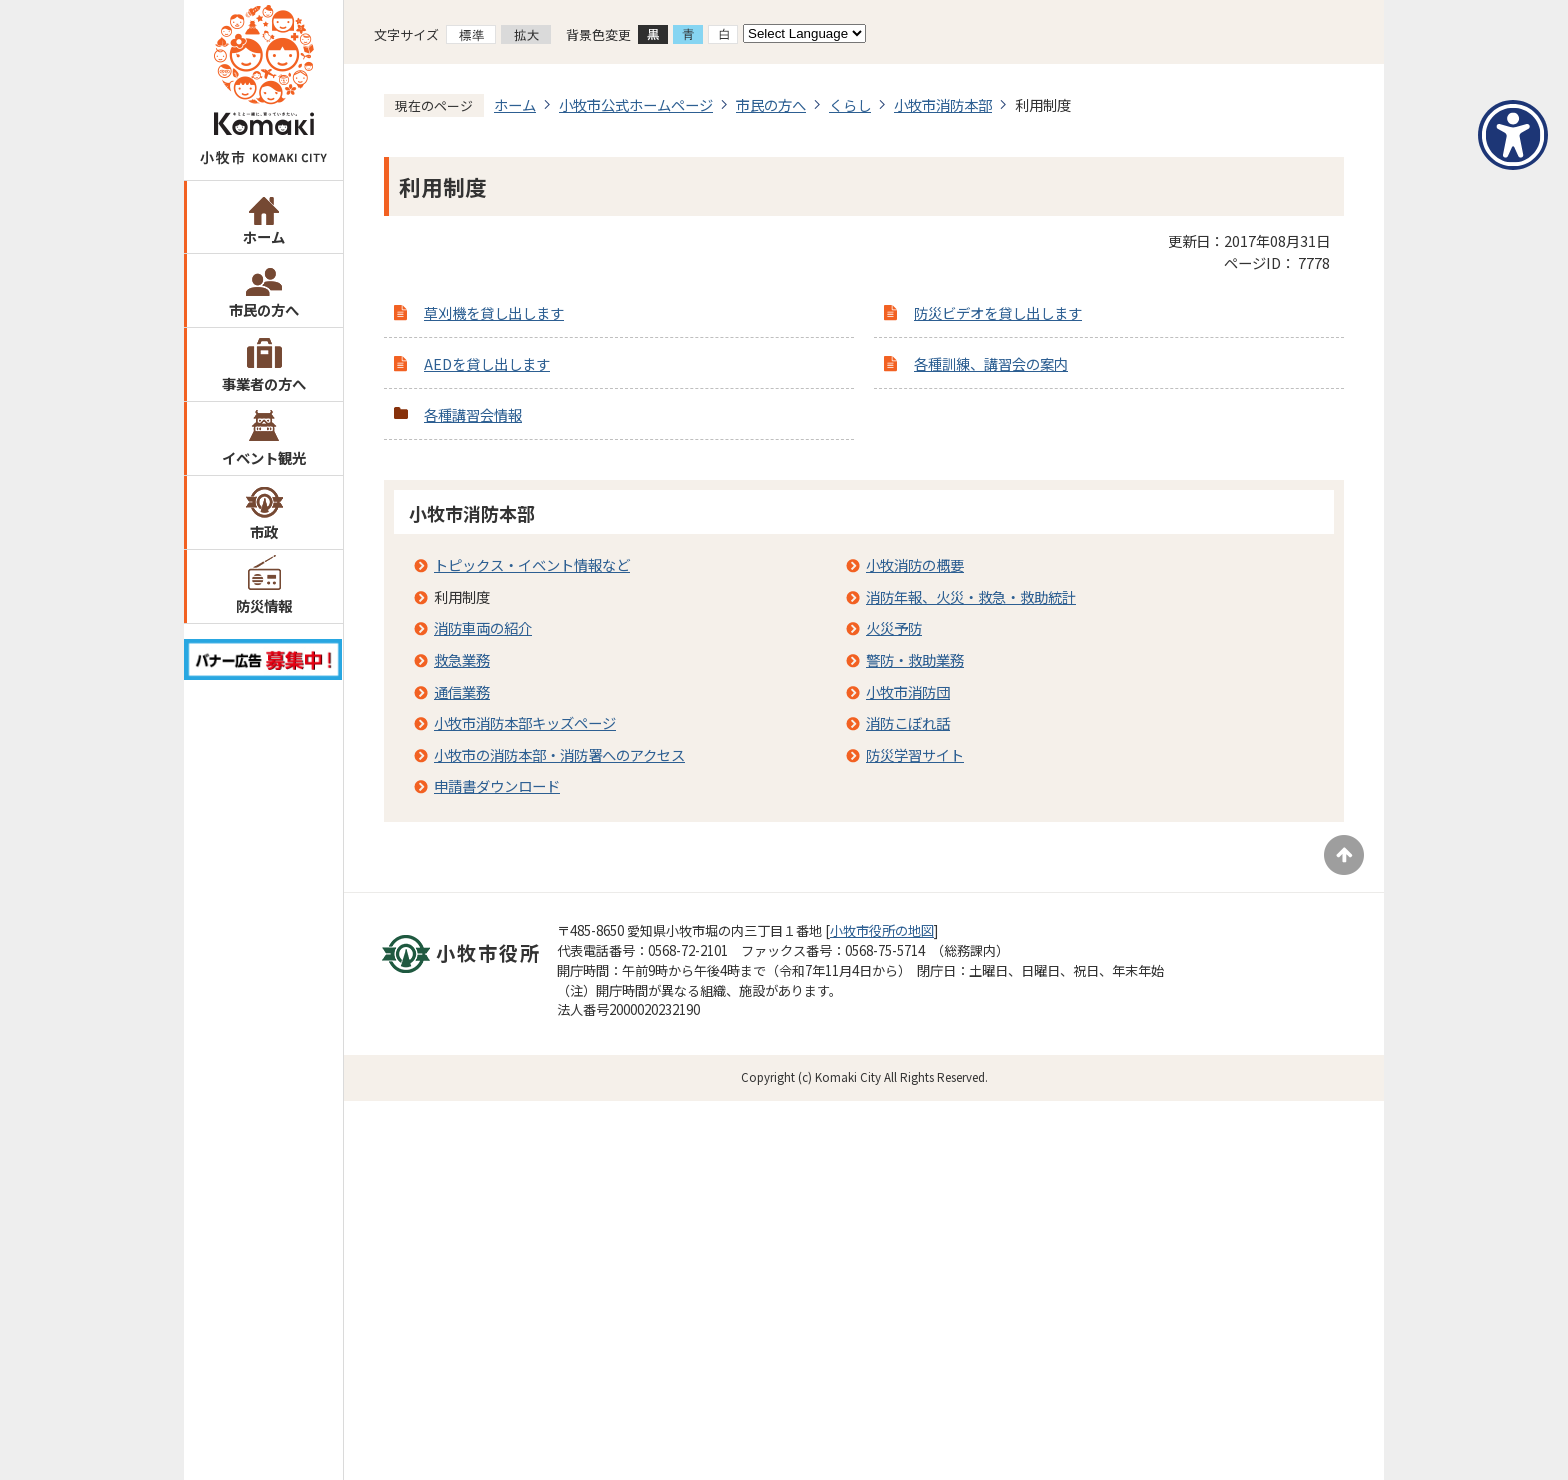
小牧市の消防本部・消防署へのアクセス (559, 754)
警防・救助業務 (915, 659)
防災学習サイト (915, 754)
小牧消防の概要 (915, 564)
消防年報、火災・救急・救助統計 (971, 596)
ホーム (264, 236)
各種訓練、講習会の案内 (991, 363)
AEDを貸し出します (487, 363)
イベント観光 (264, 457)
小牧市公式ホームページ (636, 104)
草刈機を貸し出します (494, 312)
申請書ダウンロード (497, 785)
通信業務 (462, 691)
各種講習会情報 (473, 414)
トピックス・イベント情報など (532, 564)
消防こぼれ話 (908, 722)
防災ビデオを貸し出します (998, 312)
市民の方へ (264, 309)
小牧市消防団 (908, 691)
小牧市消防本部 (943, 104)
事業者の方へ (264, 383)
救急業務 (462, 659)
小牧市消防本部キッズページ (525, 722)
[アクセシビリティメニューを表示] (1513, 135)
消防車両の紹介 (483, 627)
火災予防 (894, 627)
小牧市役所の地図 (882, 930)
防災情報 (264, 605)
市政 (264, 531)
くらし (850, 104)
